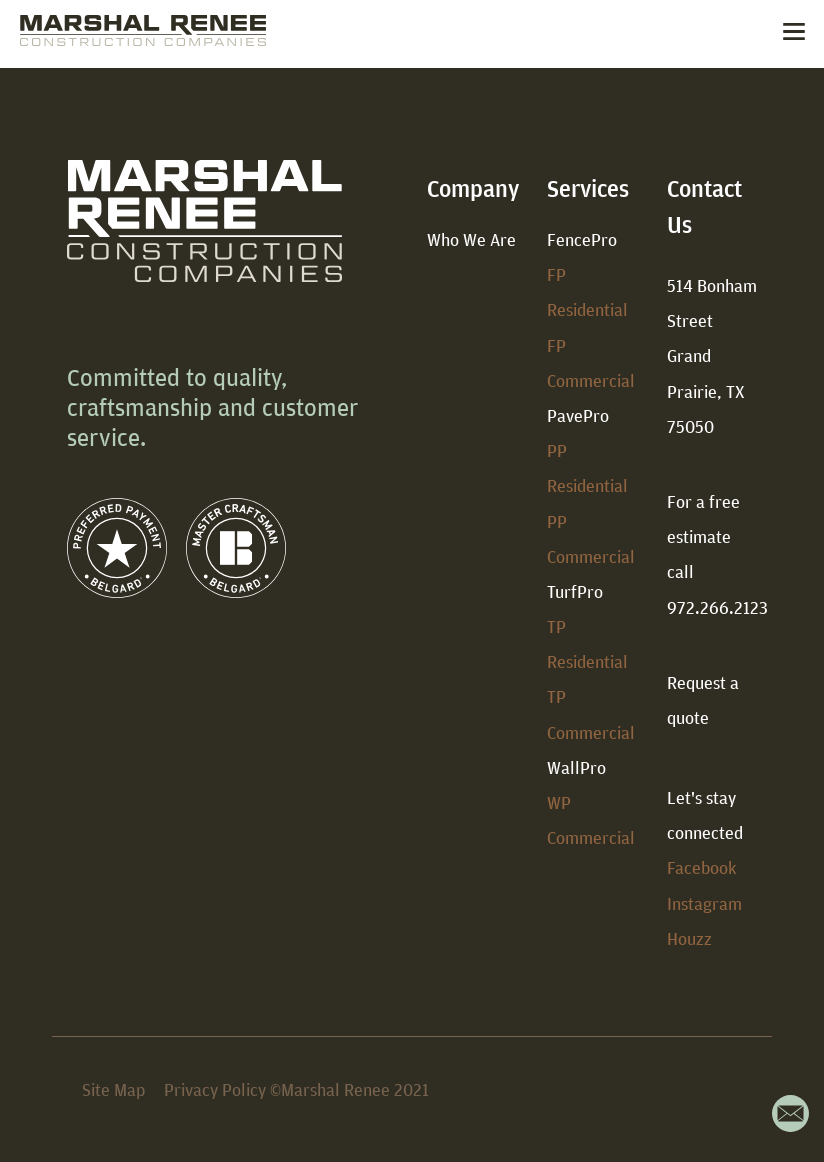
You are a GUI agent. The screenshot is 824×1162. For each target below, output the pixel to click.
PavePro (578, 415)
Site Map (113, 1089)
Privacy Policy (215, 1089)
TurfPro (575, 591)
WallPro (576, 767)
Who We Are (471, 239)
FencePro (582, 239)
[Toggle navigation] (794, 34)
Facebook (702, 867)
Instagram (704, 903)
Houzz (689, 938)
